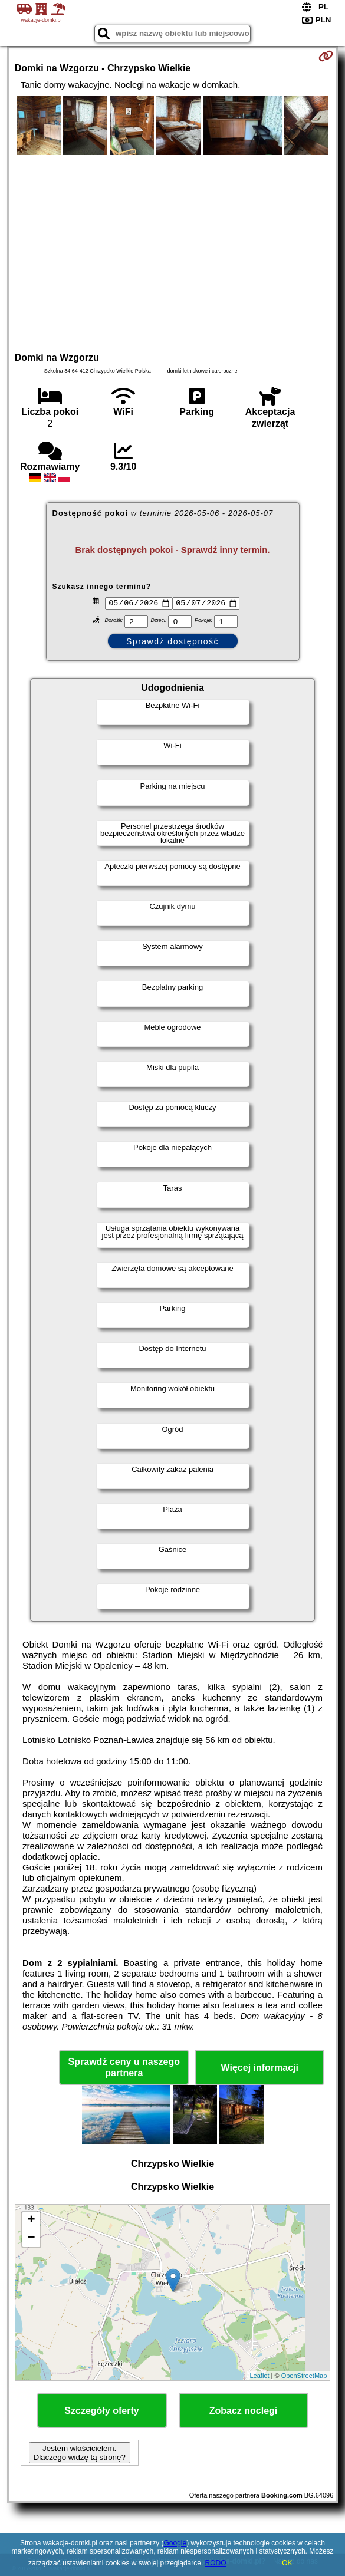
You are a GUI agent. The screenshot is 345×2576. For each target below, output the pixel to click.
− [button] (31, 2240)
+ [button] (31, 2222)
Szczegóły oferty (101, 2412)
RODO (215, 2563)
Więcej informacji (259, 2069)
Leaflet (259, 2376)
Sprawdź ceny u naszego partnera (124, 2068)
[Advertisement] (173, 251)
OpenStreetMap (304, 2376)
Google (174, 2543)
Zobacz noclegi (243, 2412)
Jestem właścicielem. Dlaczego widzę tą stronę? (80, 2454)
